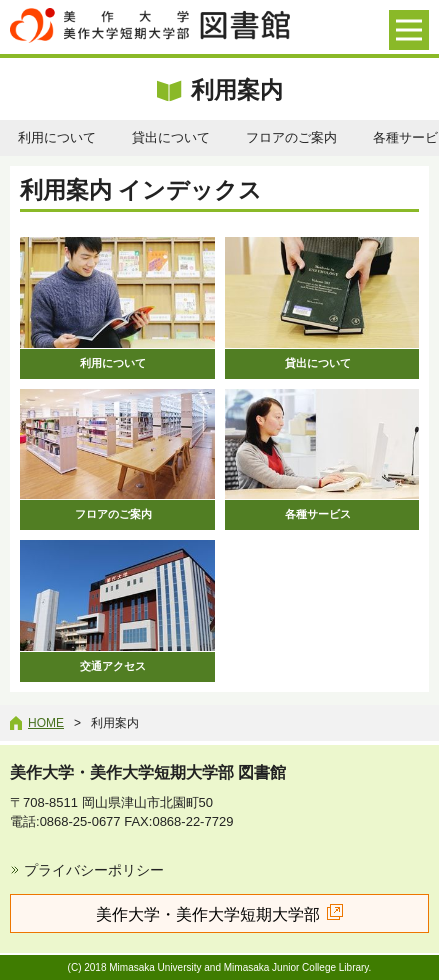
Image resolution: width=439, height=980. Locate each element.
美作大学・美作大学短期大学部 (208, 914)
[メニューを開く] (409, 30)
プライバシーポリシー (94, 870)
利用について (57, 137)
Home (46, 723)
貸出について (171, 137)
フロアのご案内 (291, 137)
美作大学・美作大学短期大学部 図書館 (148, 773)
